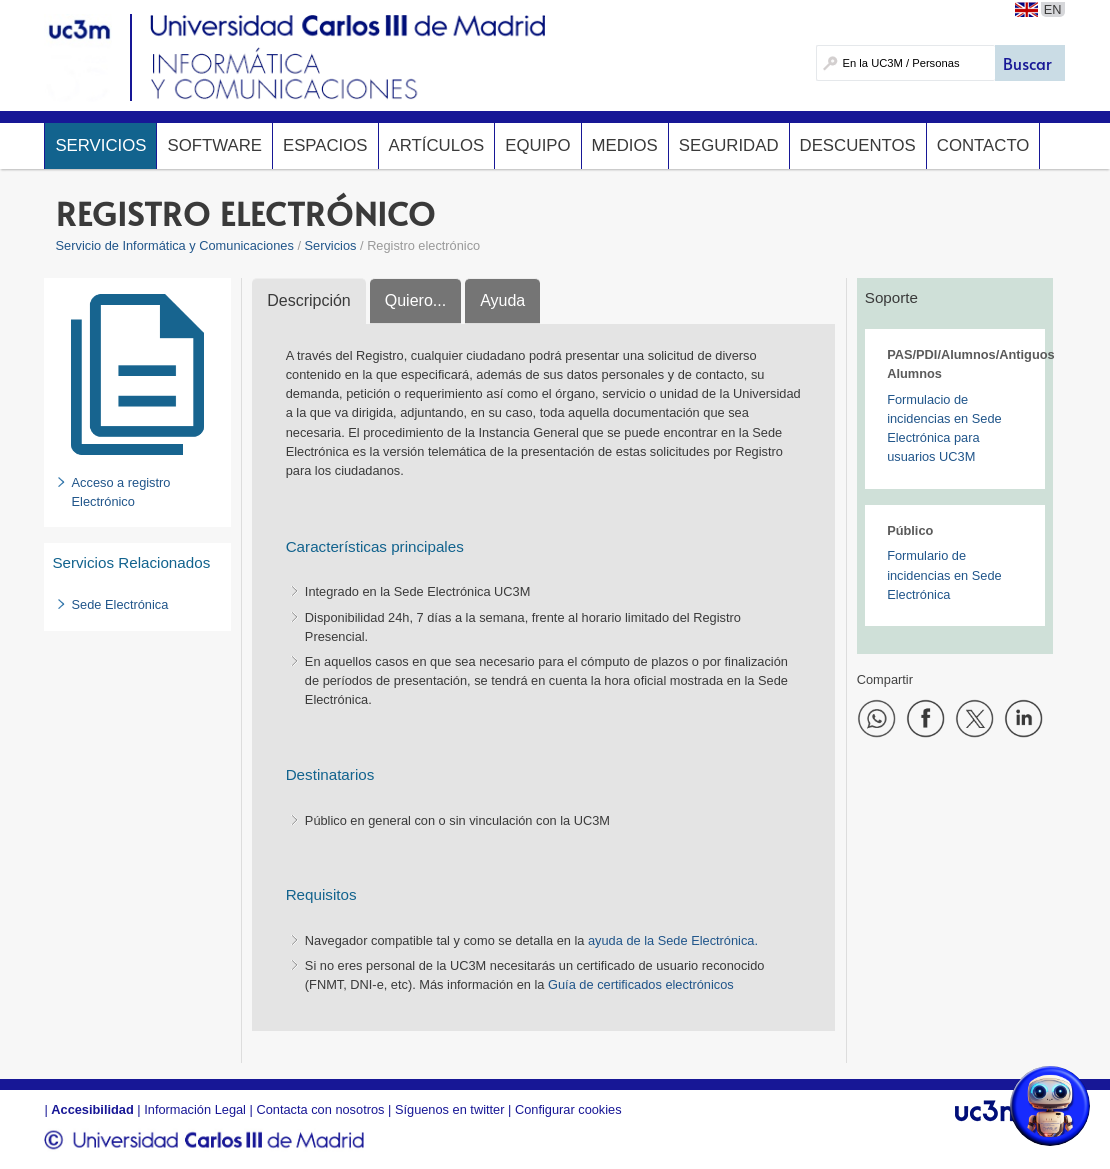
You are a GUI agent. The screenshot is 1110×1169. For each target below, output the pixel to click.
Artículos (437, 145)
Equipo (537, 145)
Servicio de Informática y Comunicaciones (175, 245)
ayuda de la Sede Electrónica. (673, 940)
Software (214, 145)
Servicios (100, 145)
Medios (625, 145)
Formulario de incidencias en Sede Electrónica (944, 574)
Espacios (325, 145)
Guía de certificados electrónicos (641, 984)
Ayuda (502, 300)
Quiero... (415, 300)
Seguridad (729, 145)
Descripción (309, 300)
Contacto (983, 145)
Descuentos (858, 145)
